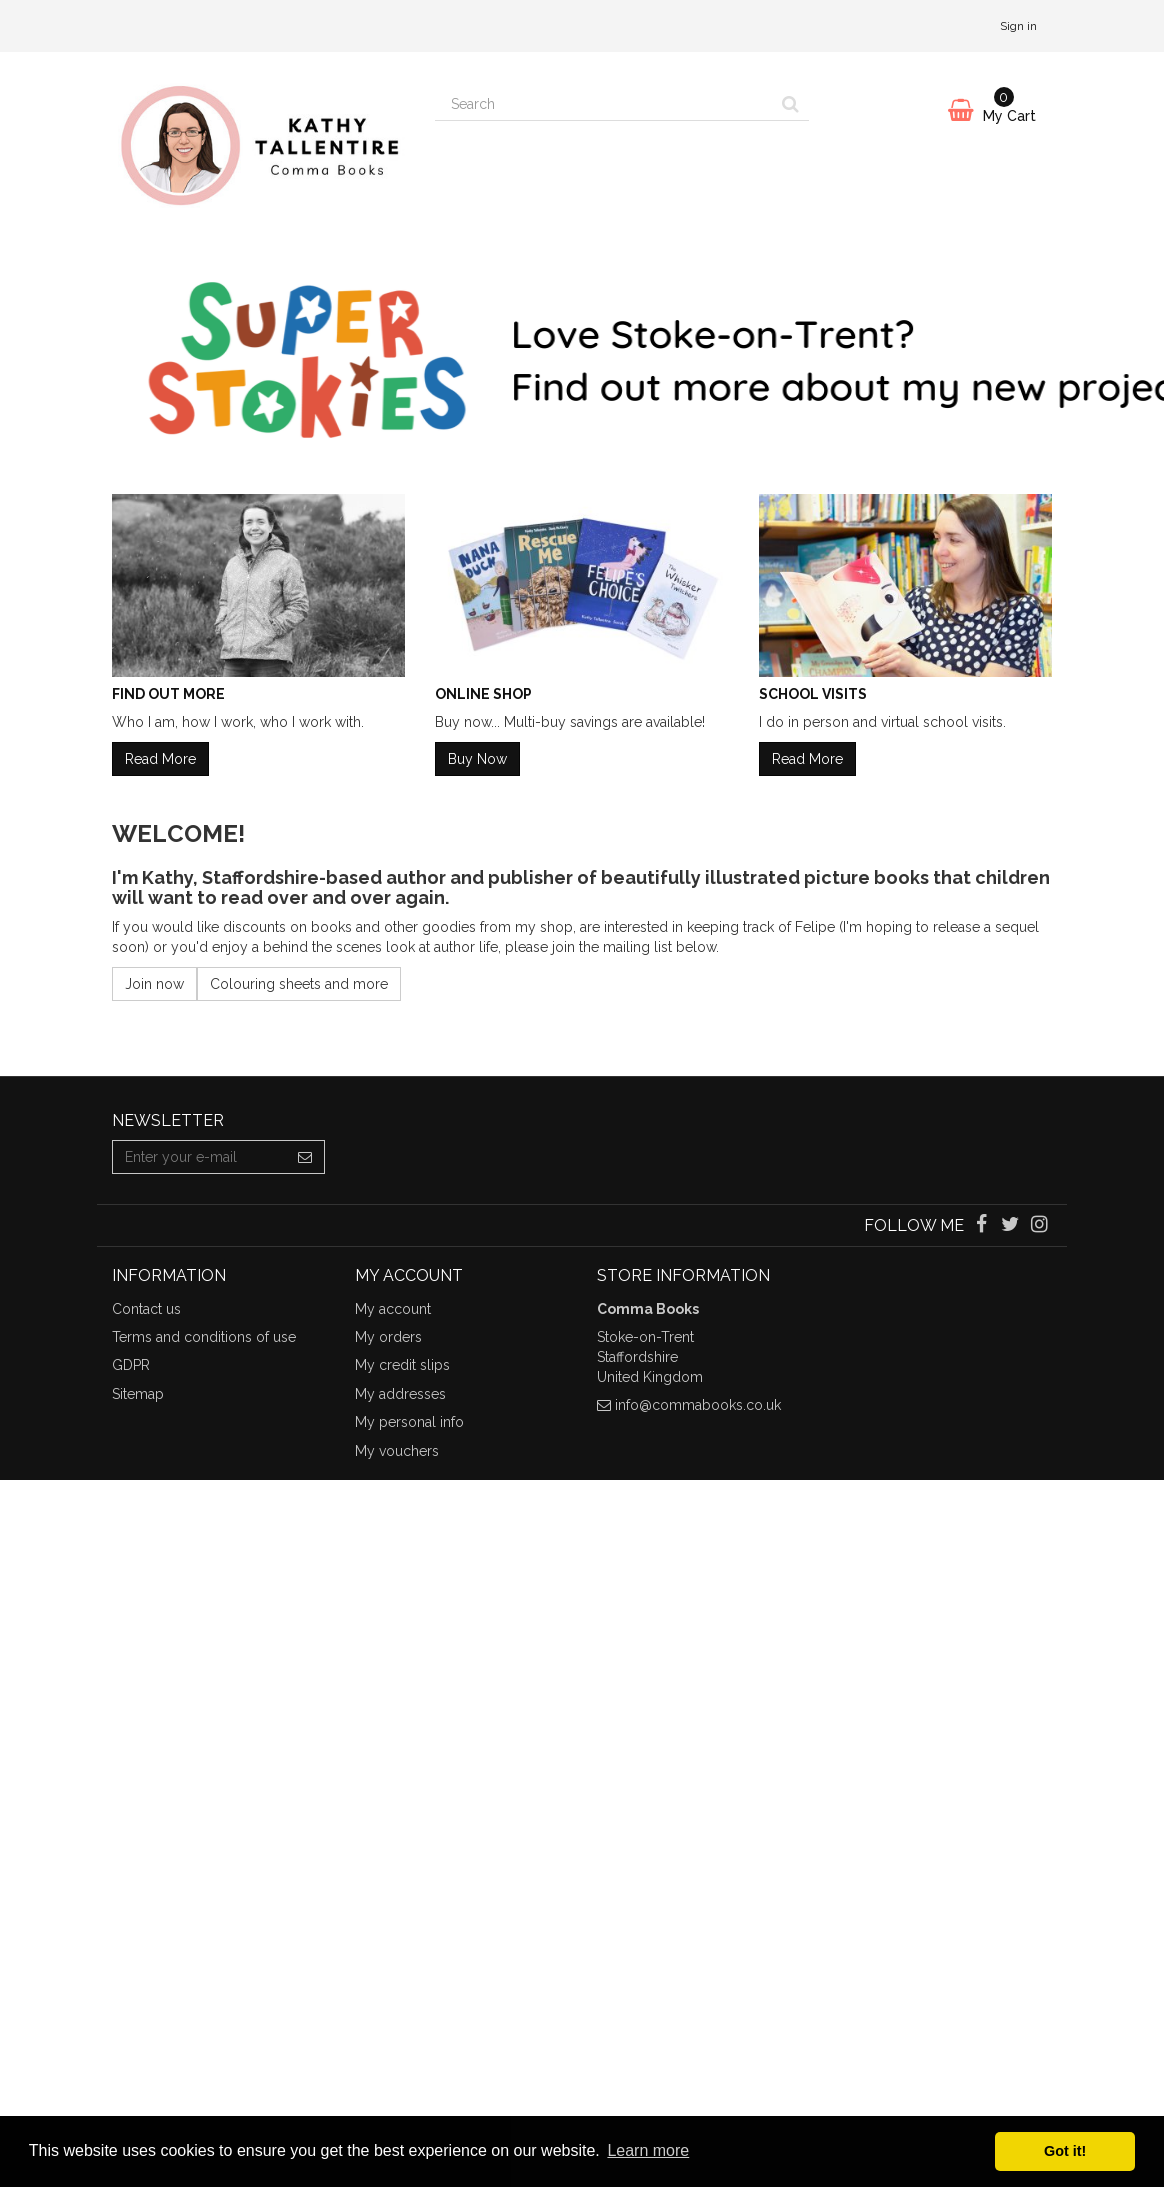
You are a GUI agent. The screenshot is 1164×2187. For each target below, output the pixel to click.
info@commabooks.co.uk (698, 1405)
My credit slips (402, 1365)
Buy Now (477, 759)
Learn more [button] (648, 2150)
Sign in (1018, 26)
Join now (154, 984)
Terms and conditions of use (204, 1337)
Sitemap (138, 1394)
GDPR (131, 1365)
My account (393, 1309)
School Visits (813, 694)
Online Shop (483, 694)
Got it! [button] (1065, 2151)
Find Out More (168, 694)
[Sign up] (305, 1157)
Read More (160, 759)
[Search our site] (604, 104)
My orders (388, 1337)
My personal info (409, 1422)
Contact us (146, 1309)
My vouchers (397, 1451)
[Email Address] (199, 1157)
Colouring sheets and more (299, 984)
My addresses (400, 1394)
